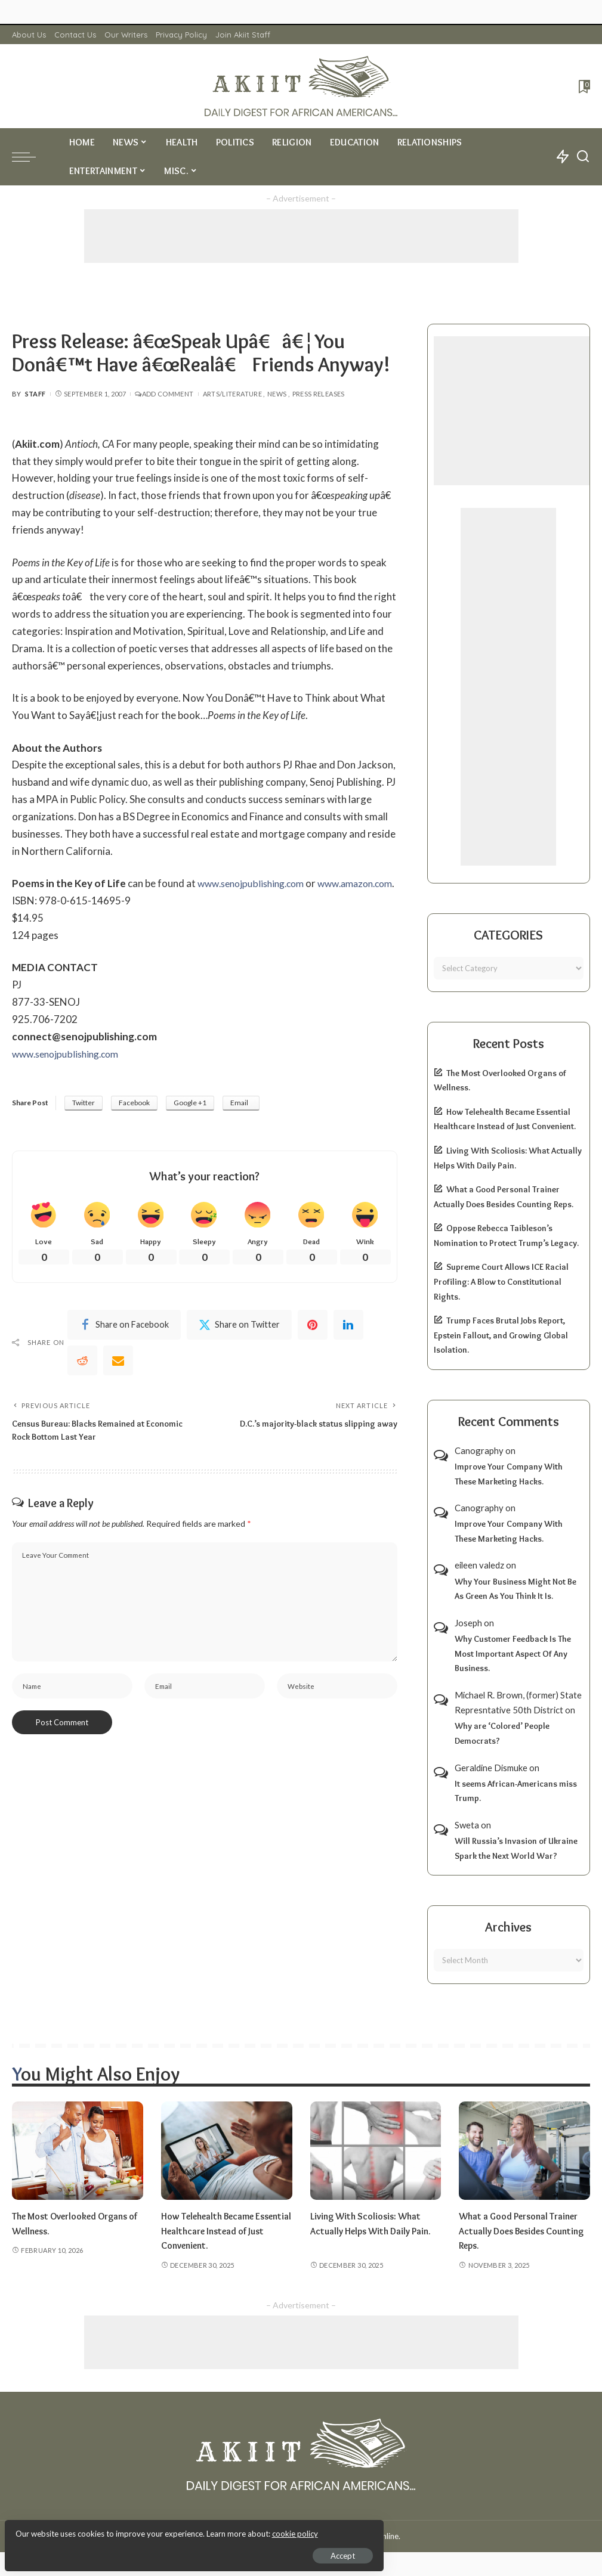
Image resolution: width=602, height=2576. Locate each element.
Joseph (468, 1622)
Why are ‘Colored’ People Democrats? (502, 1733)
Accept (146, 2550)
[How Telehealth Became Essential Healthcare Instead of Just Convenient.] (226, 2150)
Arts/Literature (232, 394)
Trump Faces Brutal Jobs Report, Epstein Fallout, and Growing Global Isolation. (501, 1335)
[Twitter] (239, 1344)
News (276, 394)
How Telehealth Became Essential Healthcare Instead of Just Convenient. (222, 2230)
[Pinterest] (313, 1344)
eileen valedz (479, 1565)
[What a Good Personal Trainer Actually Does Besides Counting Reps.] (524, 2150)
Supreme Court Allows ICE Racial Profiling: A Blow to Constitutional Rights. (501, 1281)
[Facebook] (124, 1344)
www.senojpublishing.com (255, 883)
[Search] (583, 156)
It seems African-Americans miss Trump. (516, 1791)
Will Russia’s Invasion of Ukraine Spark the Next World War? (516, 1848)
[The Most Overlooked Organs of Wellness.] (77, 2150)
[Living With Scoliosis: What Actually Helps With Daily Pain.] (376, 2150)
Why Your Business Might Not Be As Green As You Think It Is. (515, 1589)
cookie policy (151, 2528)
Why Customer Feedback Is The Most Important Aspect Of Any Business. (513, 1653)
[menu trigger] (30, 156)
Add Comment (164, 394)
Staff (35, 394)
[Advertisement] (301, 236)
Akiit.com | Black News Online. (346, 2536)
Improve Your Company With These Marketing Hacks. (509, 1474)
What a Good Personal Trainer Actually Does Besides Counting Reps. (523, 2230)
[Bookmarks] (583, 86)
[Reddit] (82, 1380)
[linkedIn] (348, 1344)
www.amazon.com (53, 900)
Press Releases (318, 394)
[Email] (118, 1380)
